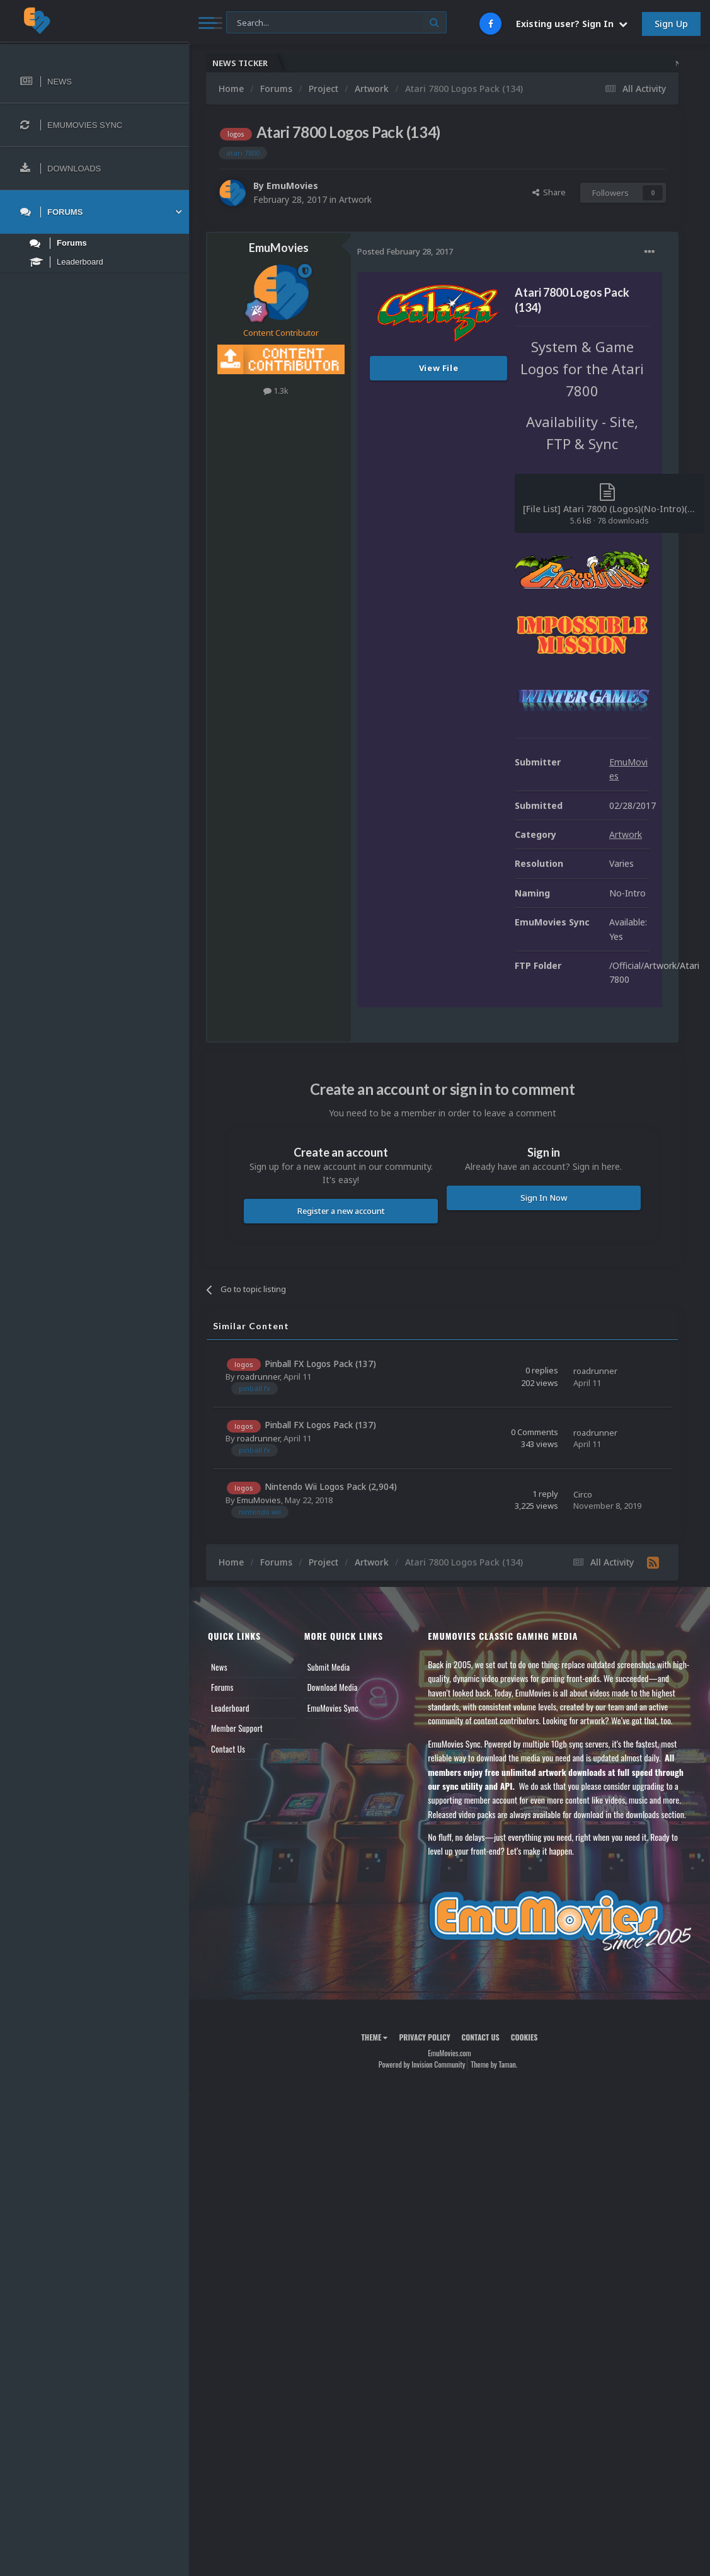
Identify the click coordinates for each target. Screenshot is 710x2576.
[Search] (336, 23)
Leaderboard (230, 1708)
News (219, 1667)
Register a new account (341, 1210)
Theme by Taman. (494, 2064)
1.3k (276, 390)
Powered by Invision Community (422, 2064)
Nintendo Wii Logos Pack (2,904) (331, 1486)
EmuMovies (292, 186)
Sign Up (671, 24)
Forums (222, 1687)
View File (439, 368)
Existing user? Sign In (571, 24)
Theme (374, 2037)
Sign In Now (543, 1197)
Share (549, 192)
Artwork (355, 199)
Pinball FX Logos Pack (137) (320, 1364)
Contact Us (228, 1749)
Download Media (332, 1687)
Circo (582, 1494)
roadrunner (258, 1376)
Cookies (524, 2037)
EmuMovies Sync (332, 1708)
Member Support (237, 1728)
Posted (405, 251)
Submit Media (328, 1667)
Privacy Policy (424, 2037)
